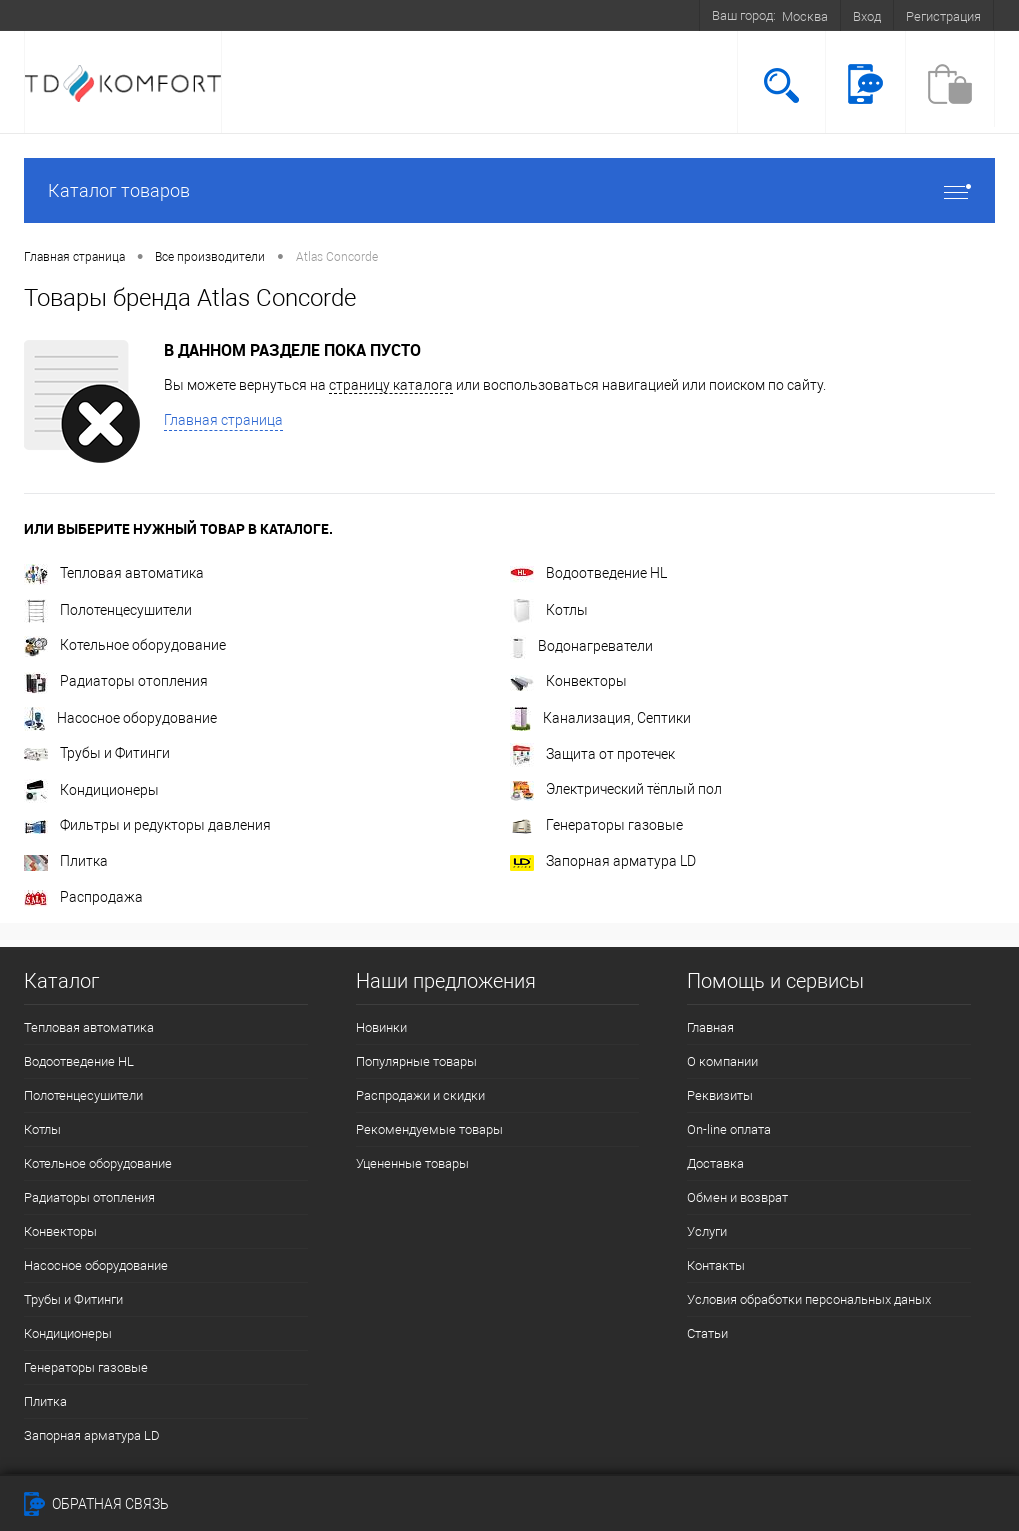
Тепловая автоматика (114, 573)
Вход (867, 16)
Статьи (707, 1333)
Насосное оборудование (120, 718)
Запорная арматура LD (603, 861)
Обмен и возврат (737, 1197)
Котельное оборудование (125, 645)
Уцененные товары (412, 1163)
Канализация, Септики (600, 718)
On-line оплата (729, 1129)
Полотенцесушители (108, 610)
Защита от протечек (592, 754)
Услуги (707, 1231)
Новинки (381, 1027)
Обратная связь (96, 1504)
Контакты (716, 1265)
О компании (722, 1061)
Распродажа (83, 897)
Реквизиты (720, 1095)
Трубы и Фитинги (97, 753)
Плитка (66, 861)
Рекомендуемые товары (429, 1129)
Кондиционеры (91, 790)
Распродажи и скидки (420, 1095)
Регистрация (943, 16)
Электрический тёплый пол (616, 789)
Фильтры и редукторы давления (147, 825)
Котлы (549, 610)
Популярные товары (416, 1061)
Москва (805, 16)
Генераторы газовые (596, 825)
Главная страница (223, 420)
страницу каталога (391, 385)
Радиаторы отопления (116, 681)
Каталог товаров (509, 190)
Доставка (715, 1163)
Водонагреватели (581, 646)
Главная (710, 1027)
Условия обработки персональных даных (809, 1299)
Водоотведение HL (588, 573)
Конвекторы (568, 681)
